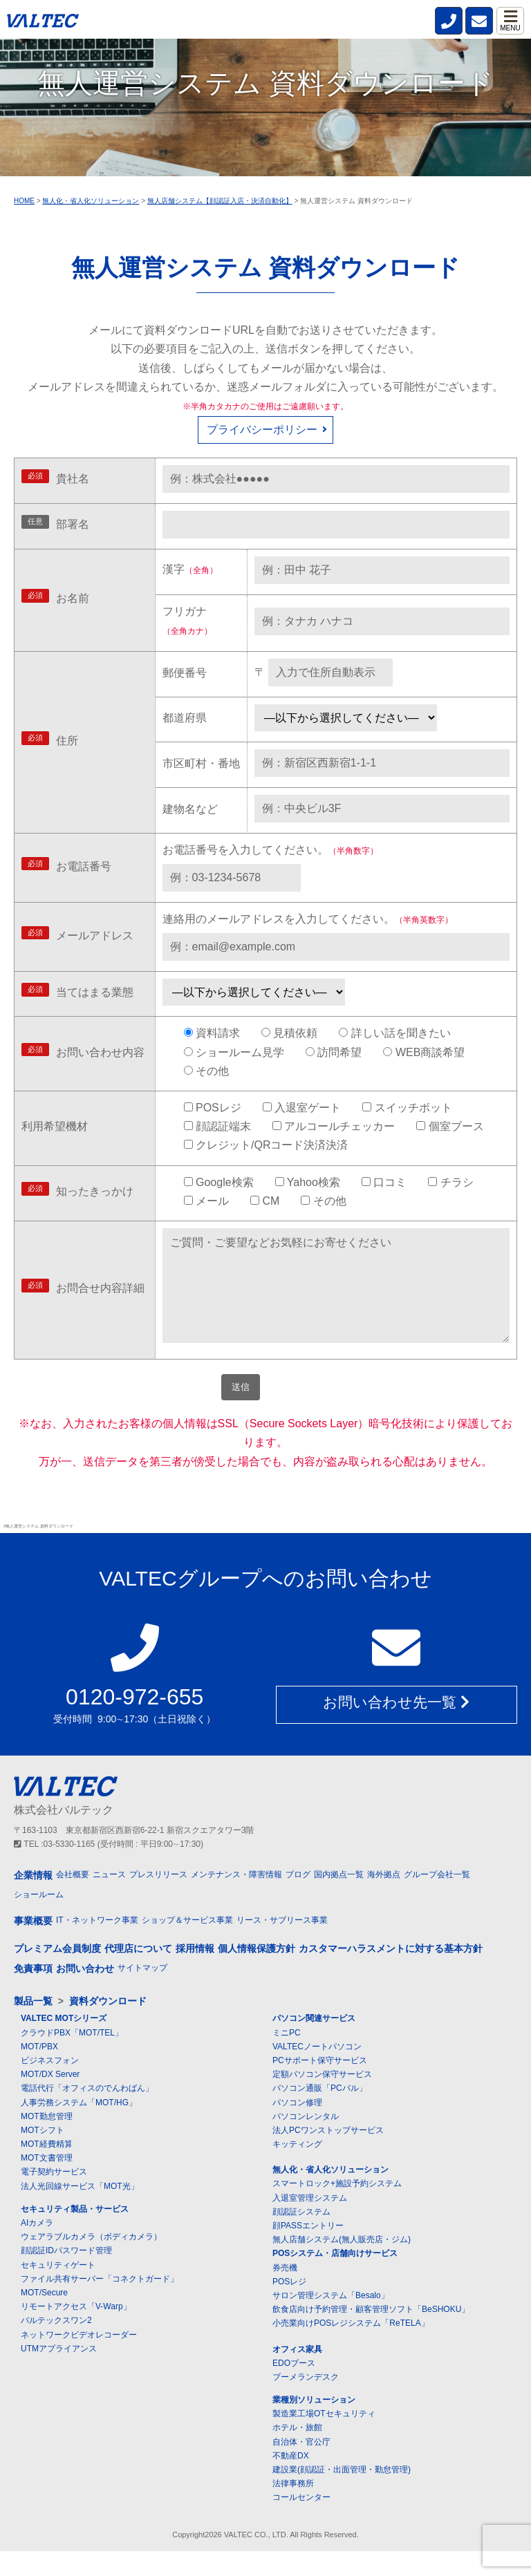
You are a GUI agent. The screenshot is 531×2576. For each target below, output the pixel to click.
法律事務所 (293, 2508)
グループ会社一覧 (437, 1899)
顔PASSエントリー (308, 2250)
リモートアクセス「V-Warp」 (76, 2331)
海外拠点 (383, 1899)
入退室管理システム (309, 2223)
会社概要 (72, 1899)
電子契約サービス (54, 2197)
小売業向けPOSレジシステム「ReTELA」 (350, 2348)
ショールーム (39, 1919)
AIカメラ (37, 2248)
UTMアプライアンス (59, 2373)
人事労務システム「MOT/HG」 (79, 2127)
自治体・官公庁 (301, 2467)
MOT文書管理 (47, 2183)
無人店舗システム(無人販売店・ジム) (341, 2264)
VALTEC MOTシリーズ (63, 2044)
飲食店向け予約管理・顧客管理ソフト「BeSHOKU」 (370, 2334)
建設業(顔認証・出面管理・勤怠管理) (341, 2494)
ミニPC (286, 2057)
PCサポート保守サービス (319, 2085)
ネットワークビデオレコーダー (79, 2360)
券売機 (284, 2292)
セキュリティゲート (58, 2290)
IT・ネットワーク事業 (97, 1945)
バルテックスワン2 (56, 2346)
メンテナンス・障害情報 (236, 1899)
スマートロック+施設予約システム (337, 2209)
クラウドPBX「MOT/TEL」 (72, 2057)
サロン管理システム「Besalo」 (330, 2320)
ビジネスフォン (50, 2085)
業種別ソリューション (313, 2424)
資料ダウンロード (108, 2025)
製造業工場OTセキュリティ (323, 2438)
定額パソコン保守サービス (322, 2099)
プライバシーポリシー (262, 429)
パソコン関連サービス (313, 2044)
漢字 (190, 569)
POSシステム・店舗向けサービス (335, 2279)
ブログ (298, 1899)
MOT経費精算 (47, 2169)
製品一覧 (33, 2025)
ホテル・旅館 (297, 2453)
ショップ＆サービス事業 (187, 1945)
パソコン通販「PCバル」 (319, 2113)
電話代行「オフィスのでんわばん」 (87, 2113)
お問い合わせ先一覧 (396, 1727)
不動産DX (290, 2480)
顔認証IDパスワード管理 (66, 2276)
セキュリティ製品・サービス (75, 2234)
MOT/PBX (39, 2071)
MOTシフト (42, 2155)
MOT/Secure (44, 2317)
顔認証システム (301, 2236)
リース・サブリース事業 (282, 1945)
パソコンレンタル (305, 2141)
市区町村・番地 (201, 763)
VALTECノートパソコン (317, 2071)
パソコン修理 (297, 2127)
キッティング (297, 2169)
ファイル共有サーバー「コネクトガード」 (99, 2304)
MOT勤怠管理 (47, 2141)
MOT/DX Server (50, 2099)
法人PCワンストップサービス (328, 2155)
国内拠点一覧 (339, 1899)
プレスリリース (158, 1899)
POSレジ (289, 2306)
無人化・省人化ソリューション (330, 2194)
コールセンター (301, 2523)
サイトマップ (142, 1992)
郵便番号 (184, 673)
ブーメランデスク (305, 2402)
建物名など (190, 809)
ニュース (109, 1899)
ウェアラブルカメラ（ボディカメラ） (91, 2261)
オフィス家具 (297, 2374)
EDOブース (293, 2388)
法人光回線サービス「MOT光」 (80, 2211)
